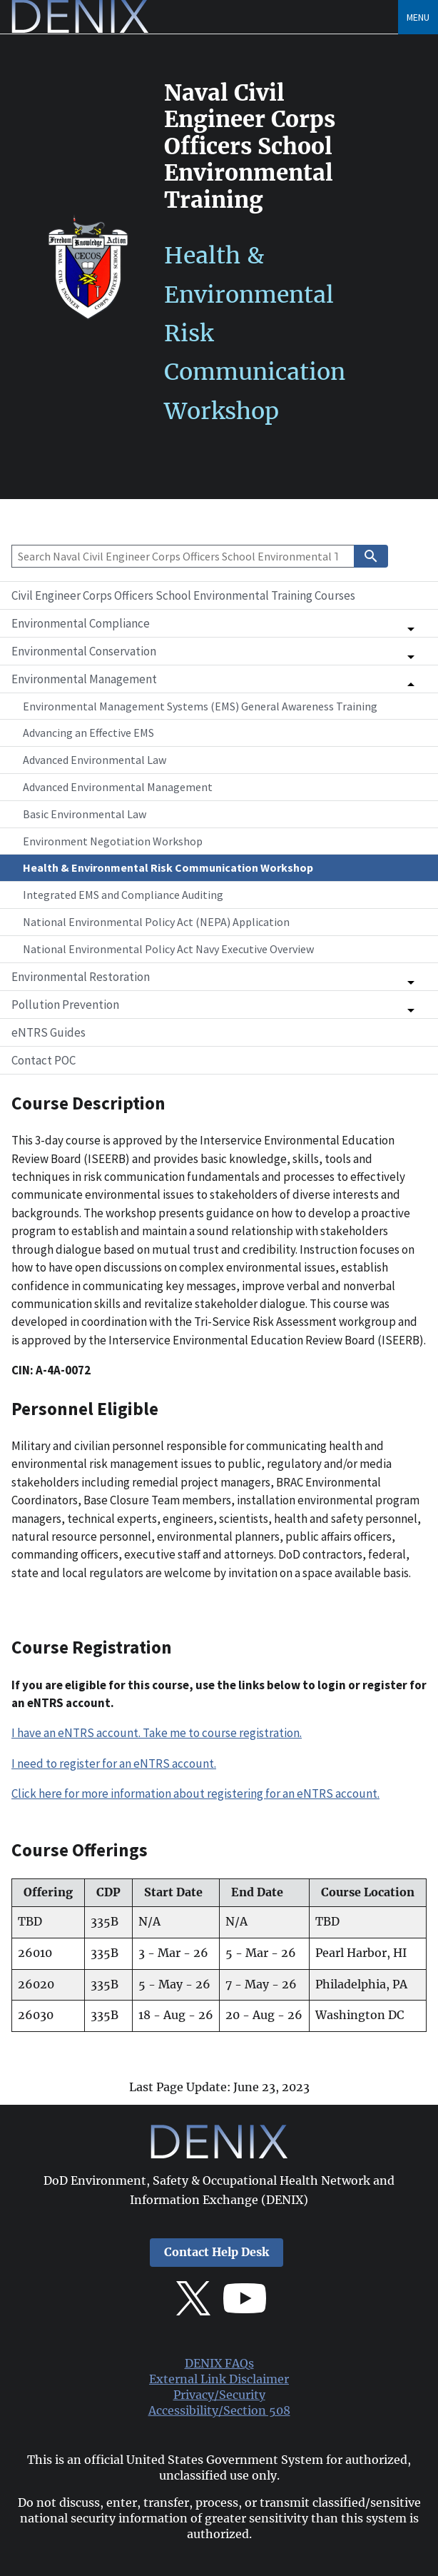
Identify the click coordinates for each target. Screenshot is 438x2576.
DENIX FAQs (219, 2363)
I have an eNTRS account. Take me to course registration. (156, 1733)
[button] (219, 623)
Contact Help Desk (216, 2252)
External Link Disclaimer (219, 2379)
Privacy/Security (219, 2395)
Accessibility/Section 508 (219, 2410)
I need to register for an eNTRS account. (113, 1763)
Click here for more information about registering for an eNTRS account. (195, 1793)
